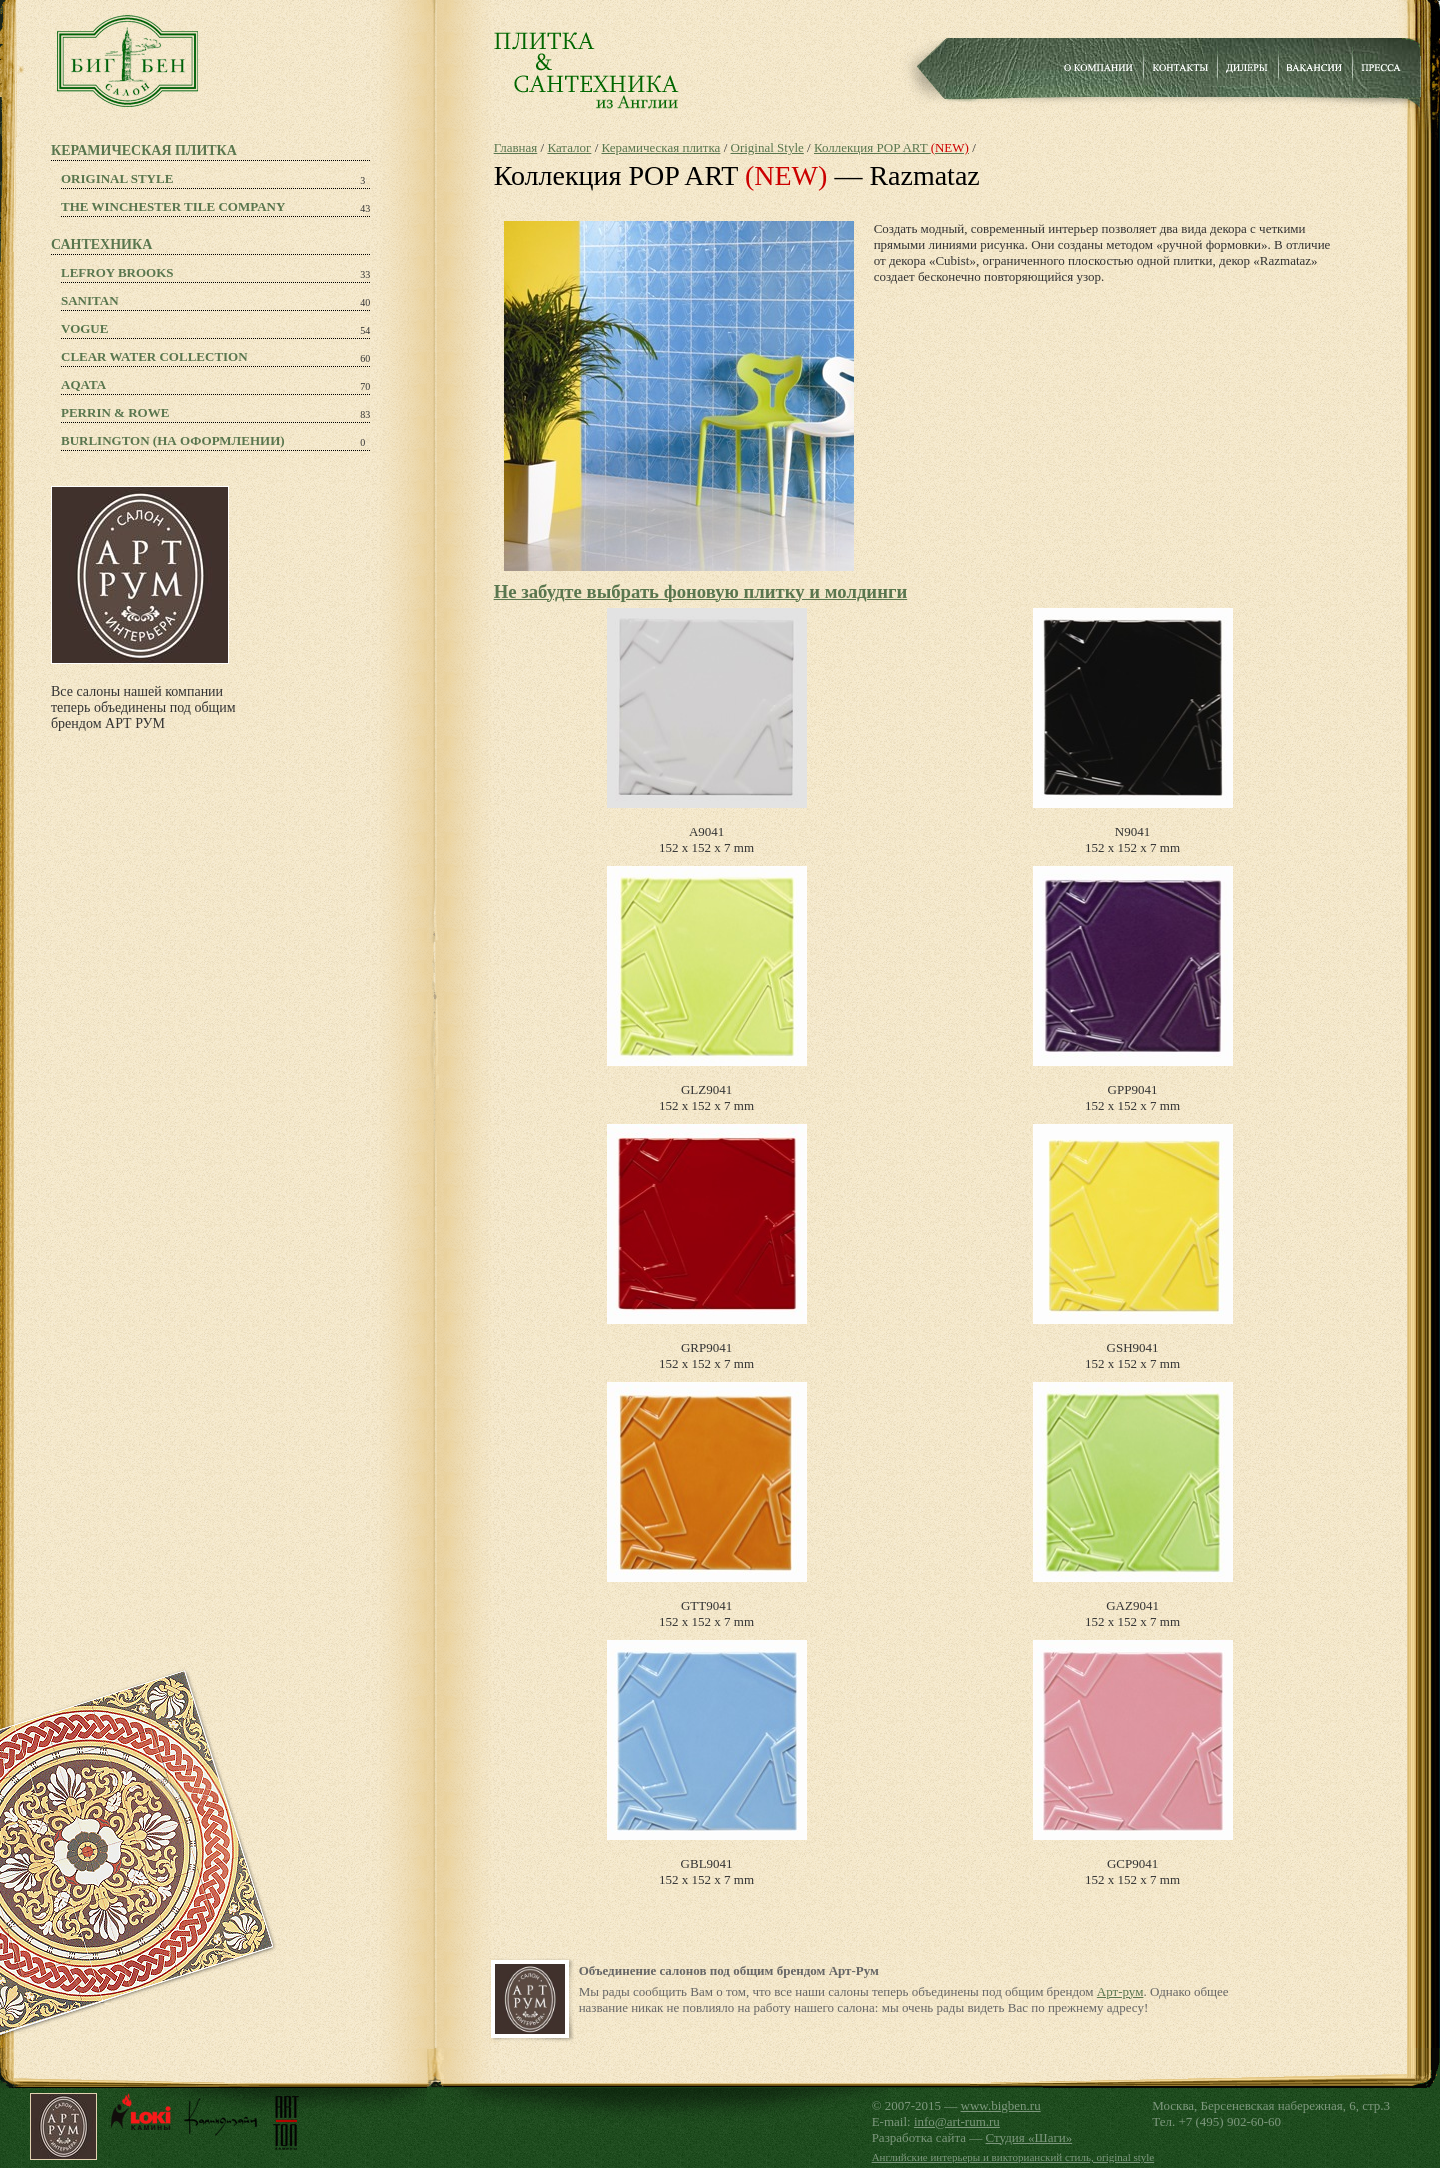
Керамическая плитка (661, 147)
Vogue (84, 328)
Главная (516, 147)
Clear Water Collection (154, 356)
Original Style (117, 178)
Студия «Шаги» (1029, 2137)
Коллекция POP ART (891, 147)
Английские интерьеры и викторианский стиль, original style (1013, 2157)
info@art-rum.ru (957, 2121)
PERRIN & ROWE (115, 412)
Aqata (83, 384)
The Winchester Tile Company (173, 206)
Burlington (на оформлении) (173, 440)
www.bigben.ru (1001, 2105)
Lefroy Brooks (117, 272)
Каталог (569, 147)
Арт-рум (1120, 1991)
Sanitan (90, 300)
